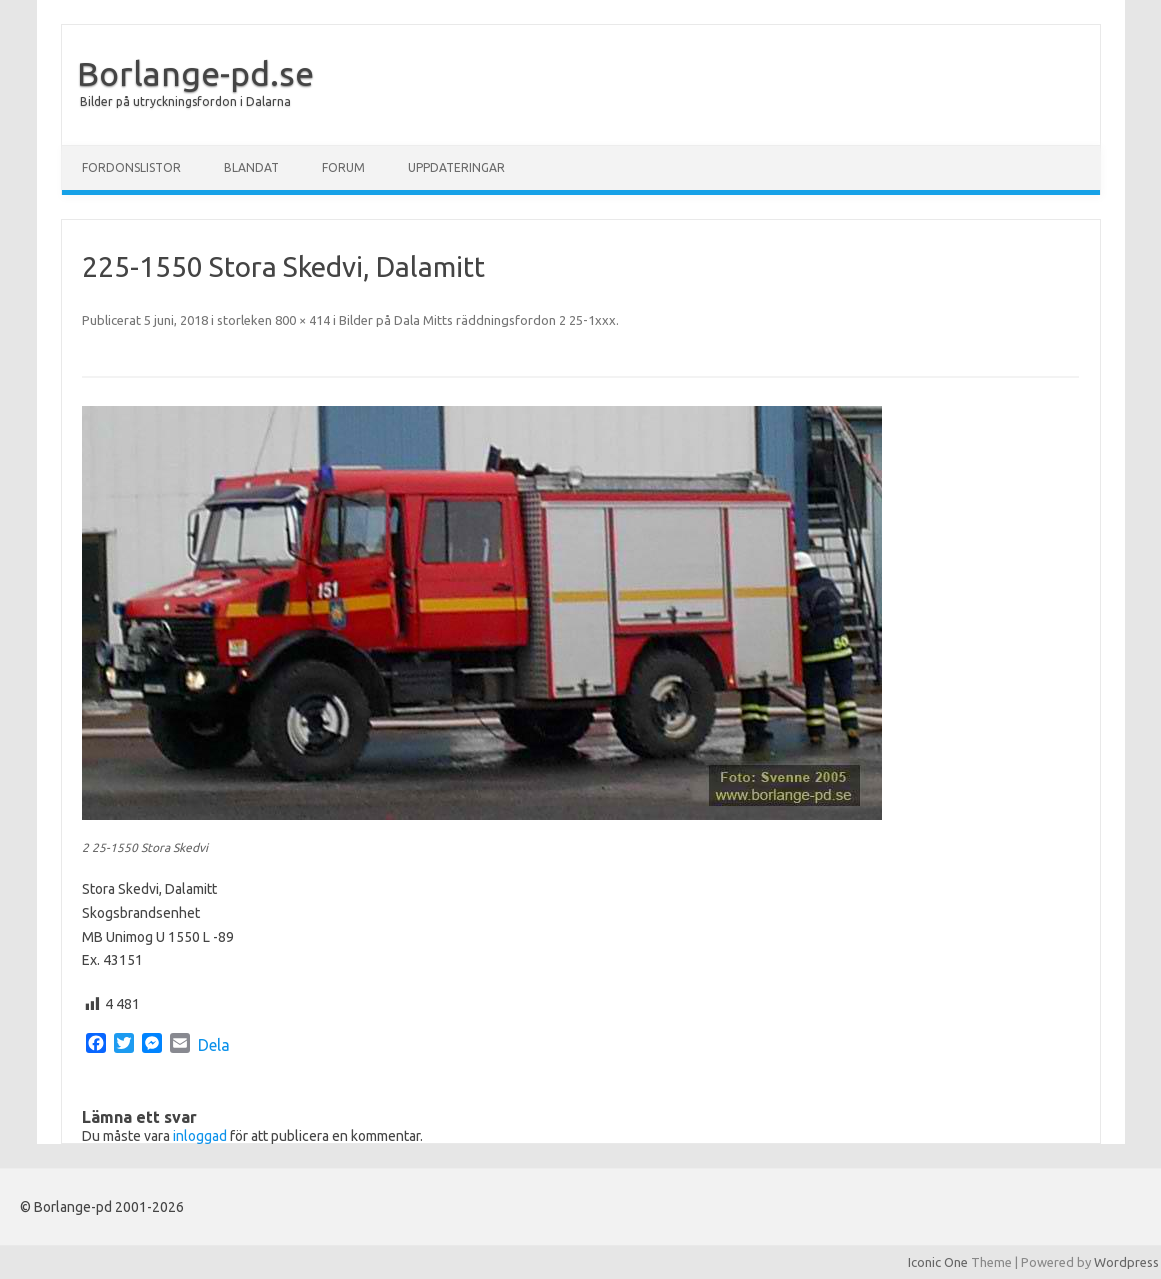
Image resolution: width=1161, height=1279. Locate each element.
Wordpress (1126, 1262)
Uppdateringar (456, 167)
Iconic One (938, 1262)
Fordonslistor (131, 167)
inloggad (200, 1136)
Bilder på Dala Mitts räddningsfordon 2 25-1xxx (477, 320)
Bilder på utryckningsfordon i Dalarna (185, 101)
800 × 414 (302, 320)
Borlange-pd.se (195, 73)
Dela (214, 1045)
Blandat (251, 167)
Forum (343, 167)
